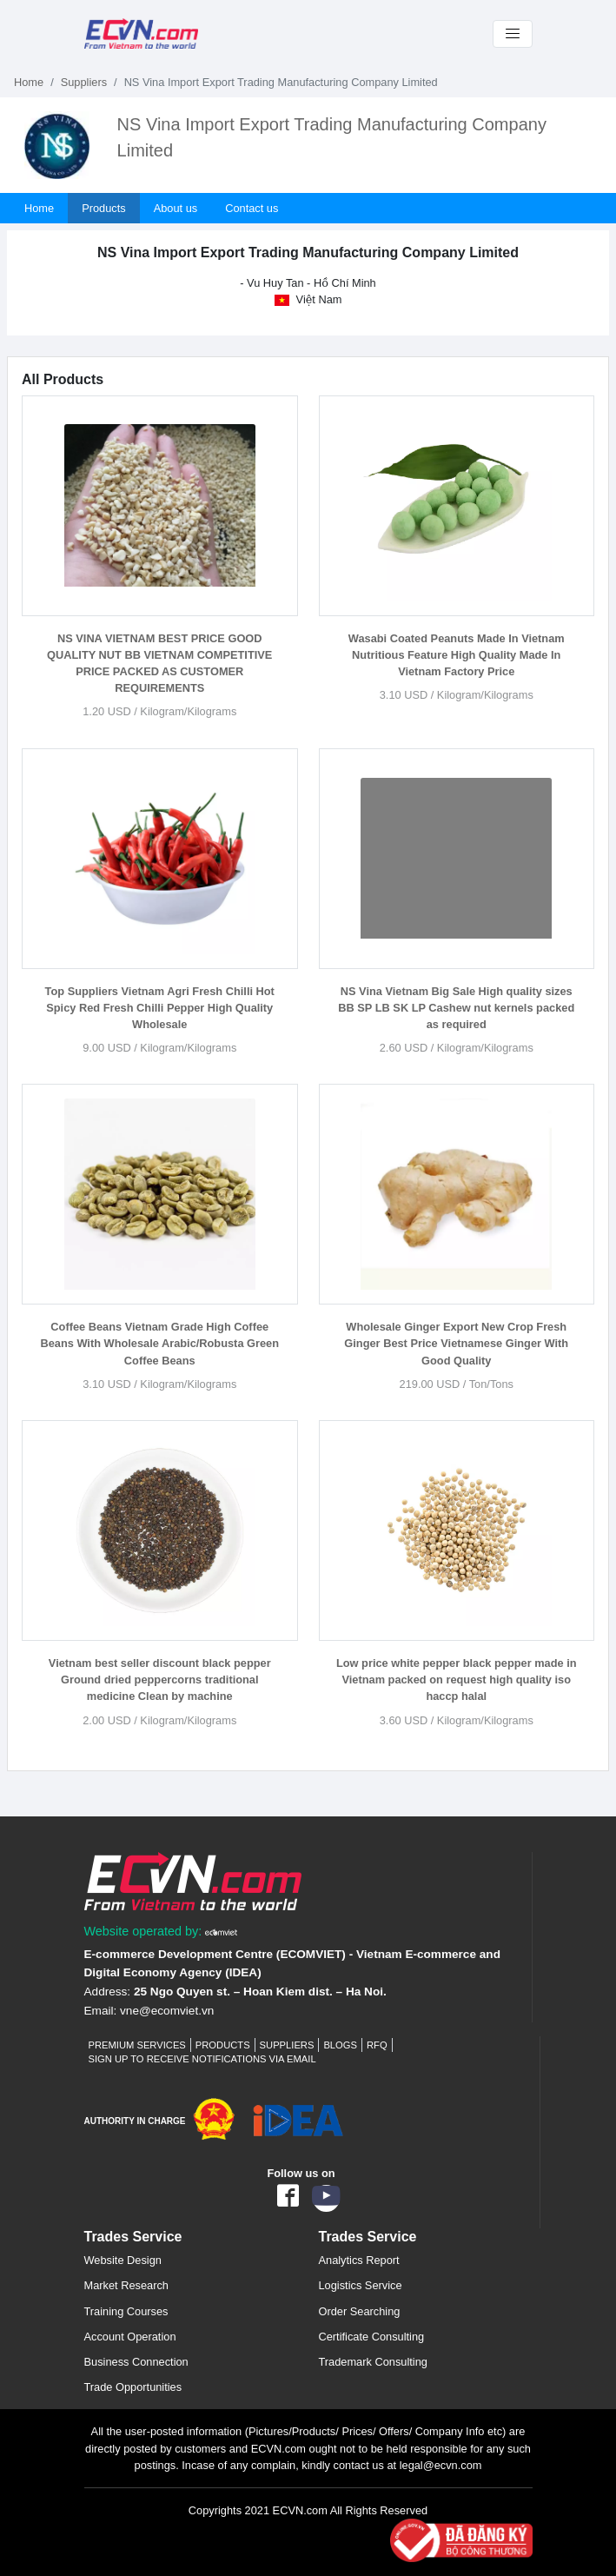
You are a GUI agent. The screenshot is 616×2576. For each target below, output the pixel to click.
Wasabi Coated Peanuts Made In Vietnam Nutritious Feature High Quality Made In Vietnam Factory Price (456, 655)
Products (104, 208)
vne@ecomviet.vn (167, 2010)
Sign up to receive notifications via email (202, 2059)
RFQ (377, 2045)
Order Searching (360, 2311)
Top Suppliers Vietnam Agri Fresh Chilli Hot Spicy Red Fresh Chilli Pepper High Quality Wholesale (160, 1008)
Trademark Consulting (373, 2361)
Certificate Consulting (372, 2336)
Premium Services (137, 2045)
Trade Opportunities (133, 2386)
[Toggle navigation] (513, 34)
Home (28, 82)
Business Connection (136, 2361)
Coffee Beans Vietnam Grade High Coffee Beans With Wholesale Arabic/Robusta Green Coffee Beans (159, 1343)
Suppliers (84, 82)
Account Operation (130, 2336)
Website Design (123, 2260)
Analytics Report (359, 2260)
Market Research (126, 2285)
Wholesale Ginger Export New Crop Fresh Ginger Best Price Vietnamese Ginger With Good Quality (456, 1343)
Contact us (251, 208)
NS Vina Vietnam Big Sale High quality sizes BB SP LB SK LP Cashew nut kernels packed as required (456, 1008)
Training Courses (126, 2311)
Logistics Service (360, 2285)
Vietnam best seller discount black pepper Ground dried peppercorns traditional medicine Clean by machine (160, 1679)
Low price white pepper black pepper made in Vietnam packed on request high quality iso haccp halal (456, 1679)
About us (176, 208)
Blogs (340, 2045)
